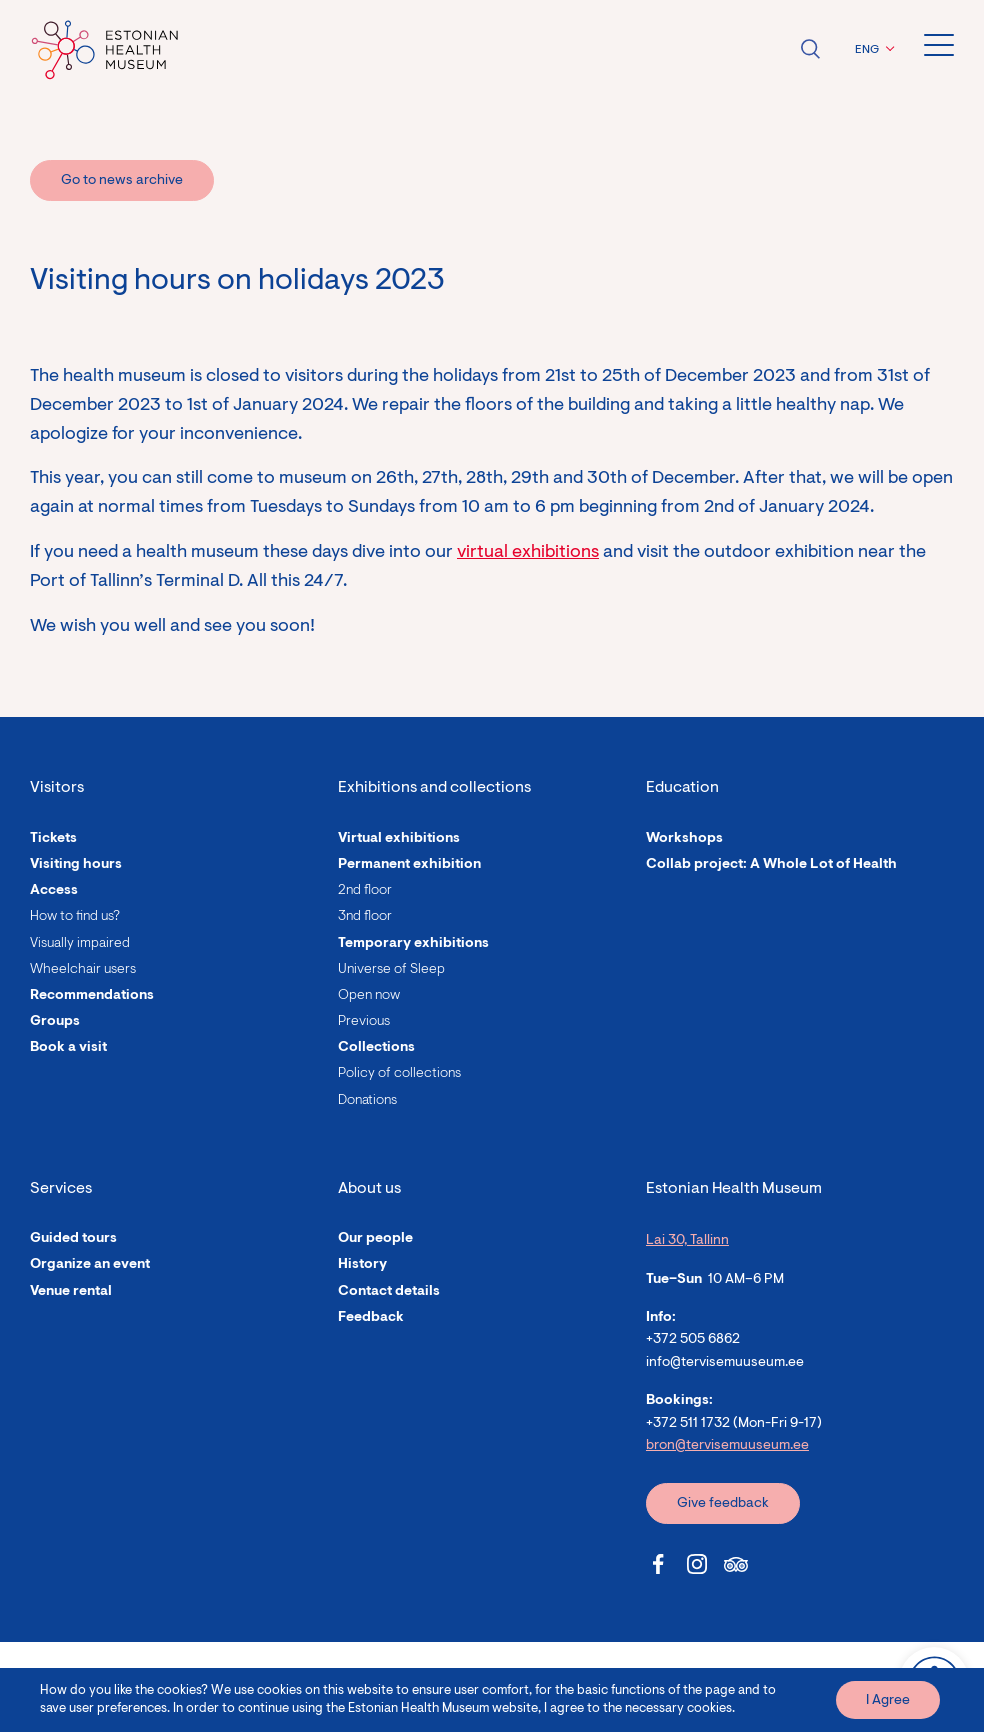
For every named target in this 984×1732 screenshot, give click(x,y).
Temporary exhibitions (413, 944)
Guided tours (73, 1239)
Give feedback (723, 1504)
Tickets (53, 839)
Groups (55, 1022)
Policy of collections (399, 1074)
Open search (810, 49)
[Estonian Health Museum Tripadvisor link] (736, 1564)
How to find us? (75, 917)
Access (54, 891)
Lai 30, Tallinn (687, 1241)
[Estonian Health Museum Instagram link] (697, 1564)
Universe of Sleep (391, 970)
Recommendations (92, 996)
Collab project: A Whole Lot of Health (771, 865)
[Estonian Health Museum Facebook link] (658, 1564)
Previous (364, 1022)
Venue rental (71, 1292)
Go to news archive (122, 181)
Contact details (389, 1292)
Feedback (371, 1318)
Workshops (684, 839)
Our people (375, 1239)
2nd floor (365, 891)
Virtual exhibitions (399, 839)
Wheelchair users (83, 970)
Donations (367, 1101)
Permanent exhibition (409, 865)
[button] (872, 50)
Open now (369, 996)
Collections (376, 1048)
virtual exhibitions (528, 553)
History (362, 1265)
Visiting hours (76, 865)
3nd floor (365, 917)
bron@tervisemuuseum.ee (727, 1446)
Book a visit (68, 1048)
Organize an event (90, 1265)
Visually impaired (80, 944)
